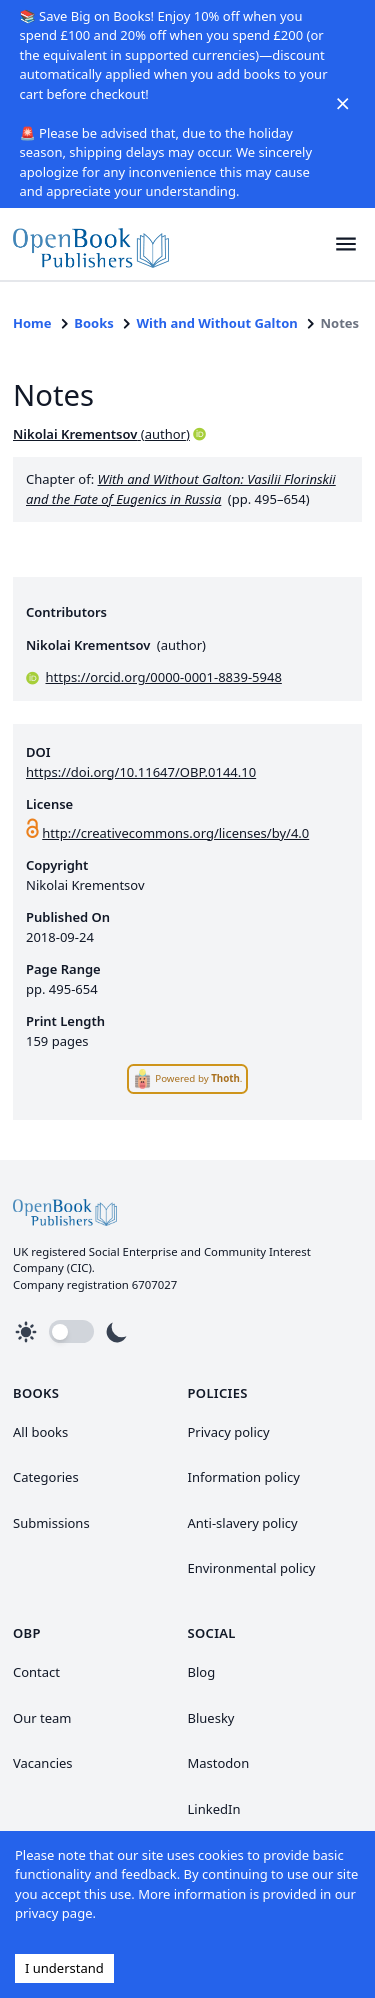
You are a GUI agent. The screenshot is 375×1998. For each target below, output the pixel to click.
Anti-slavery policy (243, 1523)
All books (40, 1432)
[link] (91, 244)
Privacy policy (229, 1432)
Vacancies (43, 1763)
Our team (42, 1718)
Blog (202, 1672)
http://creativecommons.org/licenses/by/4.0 (175, 833)
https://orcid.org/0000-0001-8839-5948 (164, 677)
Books (93, 323)
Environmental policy (252, 1568)
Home (32, 323)
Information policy (244, 1477)
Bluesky (211, 1718)
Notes (339, 323)
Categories (46, 1477)
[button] (346, 244)
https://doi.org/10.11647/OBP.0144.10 (141, 772)
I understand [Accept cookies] (64, 1968)
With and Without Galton (217, 323)
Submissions (51, 1523)
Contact (36, 1672)
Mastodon (219, 1763)
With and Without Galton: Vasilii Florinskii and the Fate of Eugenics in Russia (181, 489)
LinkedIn (214, 1809)
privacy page (53, 1913)
